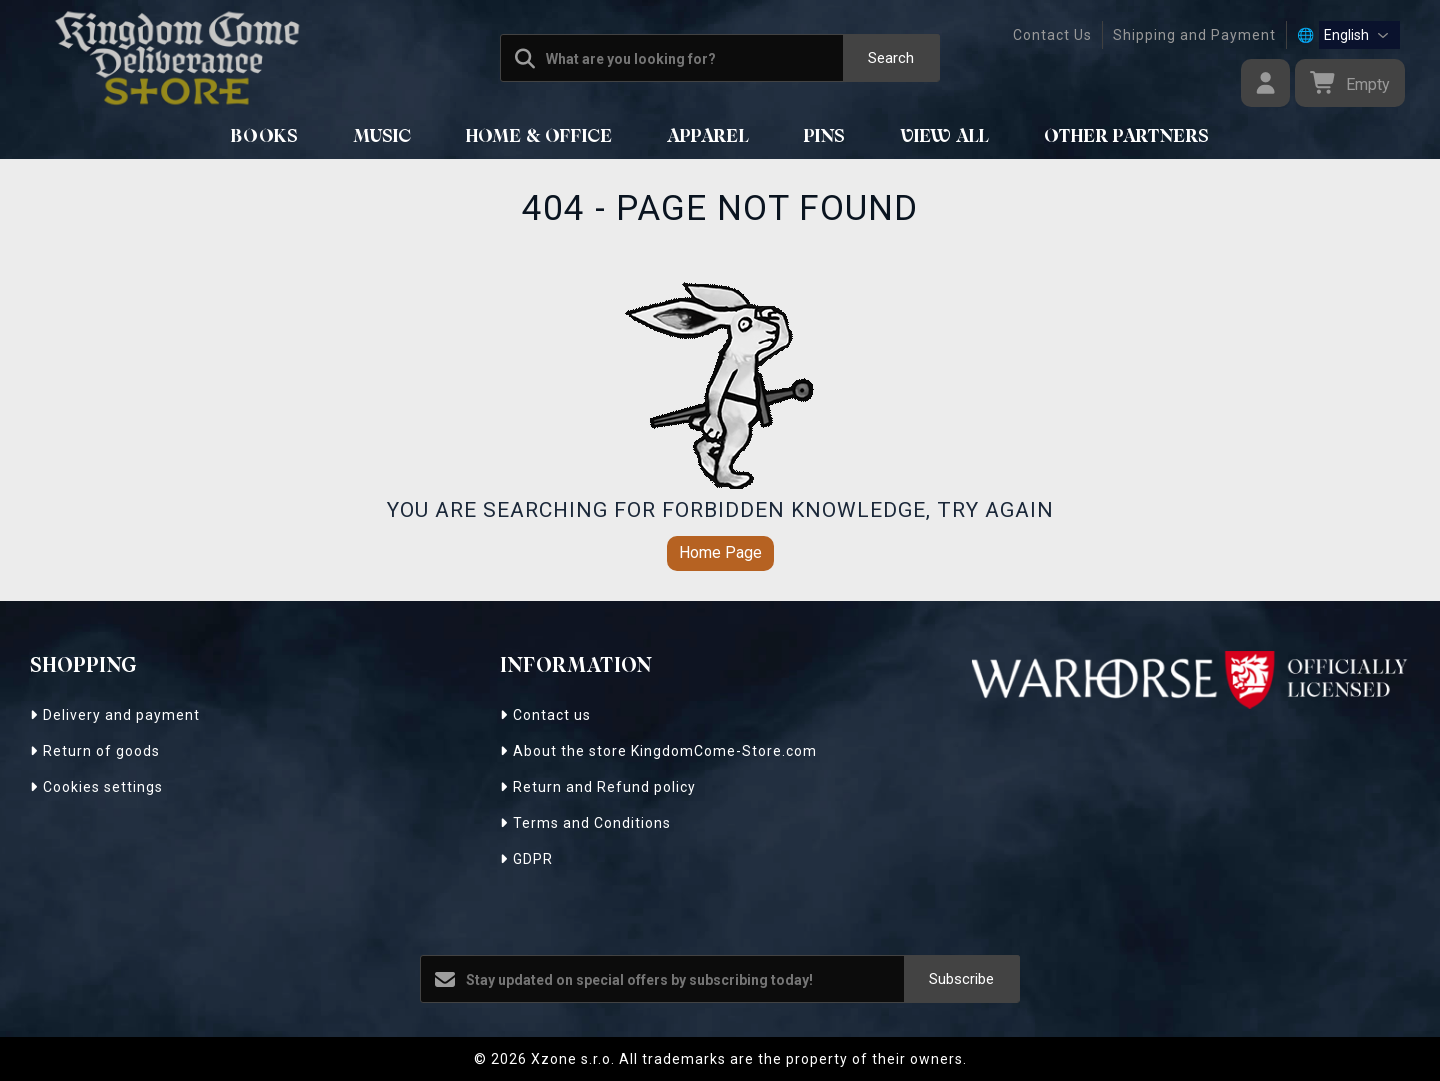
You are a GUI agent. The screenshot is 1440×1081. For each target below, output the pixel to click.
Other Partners (1127, 137)
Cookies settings (96, 787)
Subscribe (961, 979)
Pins (825, 137)
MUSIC (382, 137)
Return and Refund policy (598, 787)
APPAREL (708, 137)
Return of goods (95, 751)
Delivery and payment (115, 715)
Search (891, 58)
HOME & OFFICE (539, 137)
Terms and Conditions (585, 823)
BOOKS (265, 137)
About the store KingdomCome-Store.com (658, 751)
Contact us (545, 715)
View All (945, 137)
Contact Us (1052, 35)
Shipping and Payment (1194, 35)
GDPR (526, 859)
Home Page (720, 552)
